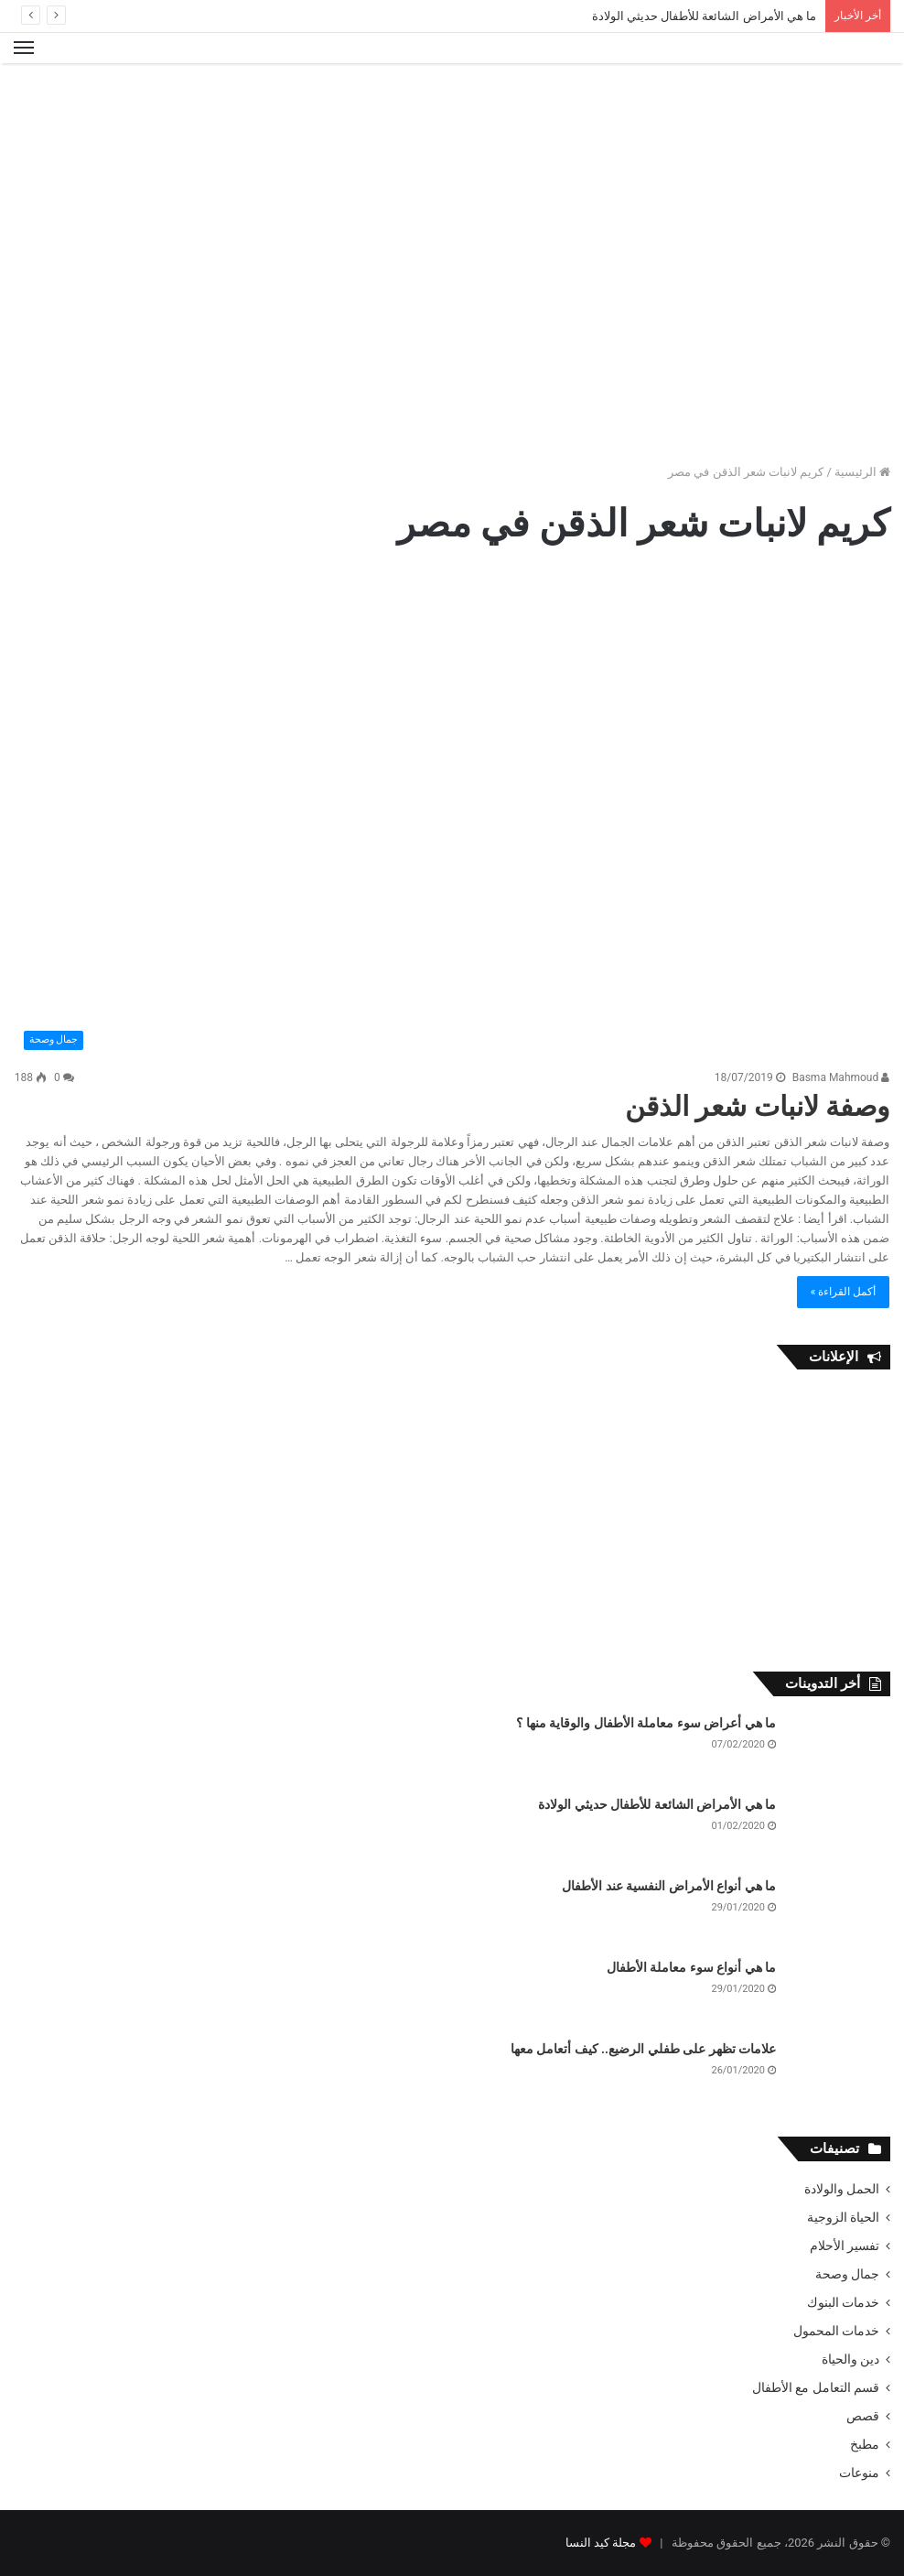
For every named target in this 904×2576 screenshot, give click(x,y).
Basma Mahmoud (841, 1077)
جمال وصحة (847, 2274)
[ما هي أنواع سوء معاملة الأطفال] (840, 1993)
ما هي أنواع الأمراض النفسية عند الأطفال (669, 1885)
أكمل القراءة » (844, 1291)
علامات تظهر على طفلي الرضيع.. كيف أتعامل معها (643, 2048)
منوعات (859, 2472)
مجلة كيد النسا (600, 2542)
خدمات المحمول (836, 2330)
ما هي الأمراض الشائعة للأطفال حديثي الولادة (704, 16)
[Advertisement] (452, 122)
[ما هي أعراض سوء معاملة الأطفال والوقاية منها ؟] (840, 1749)
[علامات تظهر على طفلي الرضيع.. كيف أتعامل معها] (840, 2074)
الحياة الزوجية (843, 2217)
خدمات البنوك (843, 2302)
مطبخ (864, 2444)
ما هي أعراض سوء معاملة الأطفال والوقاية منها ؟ (646, 1723)
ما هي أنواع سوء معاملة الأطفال (691, 1967)
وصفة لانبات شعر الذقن (757, 1106)
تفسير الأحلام (844, 2245)
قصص (862, 2415)
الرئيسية (862, 472)
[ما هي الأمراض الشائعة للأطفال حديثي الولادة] (840, 1830)
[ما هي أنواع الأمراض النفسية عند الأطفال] (840, 1912)
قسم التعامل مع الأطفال (815, 2387)
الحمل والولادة (841, 2188)
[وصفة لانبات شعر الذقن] (452, 812)
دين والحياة (850, 2359)
